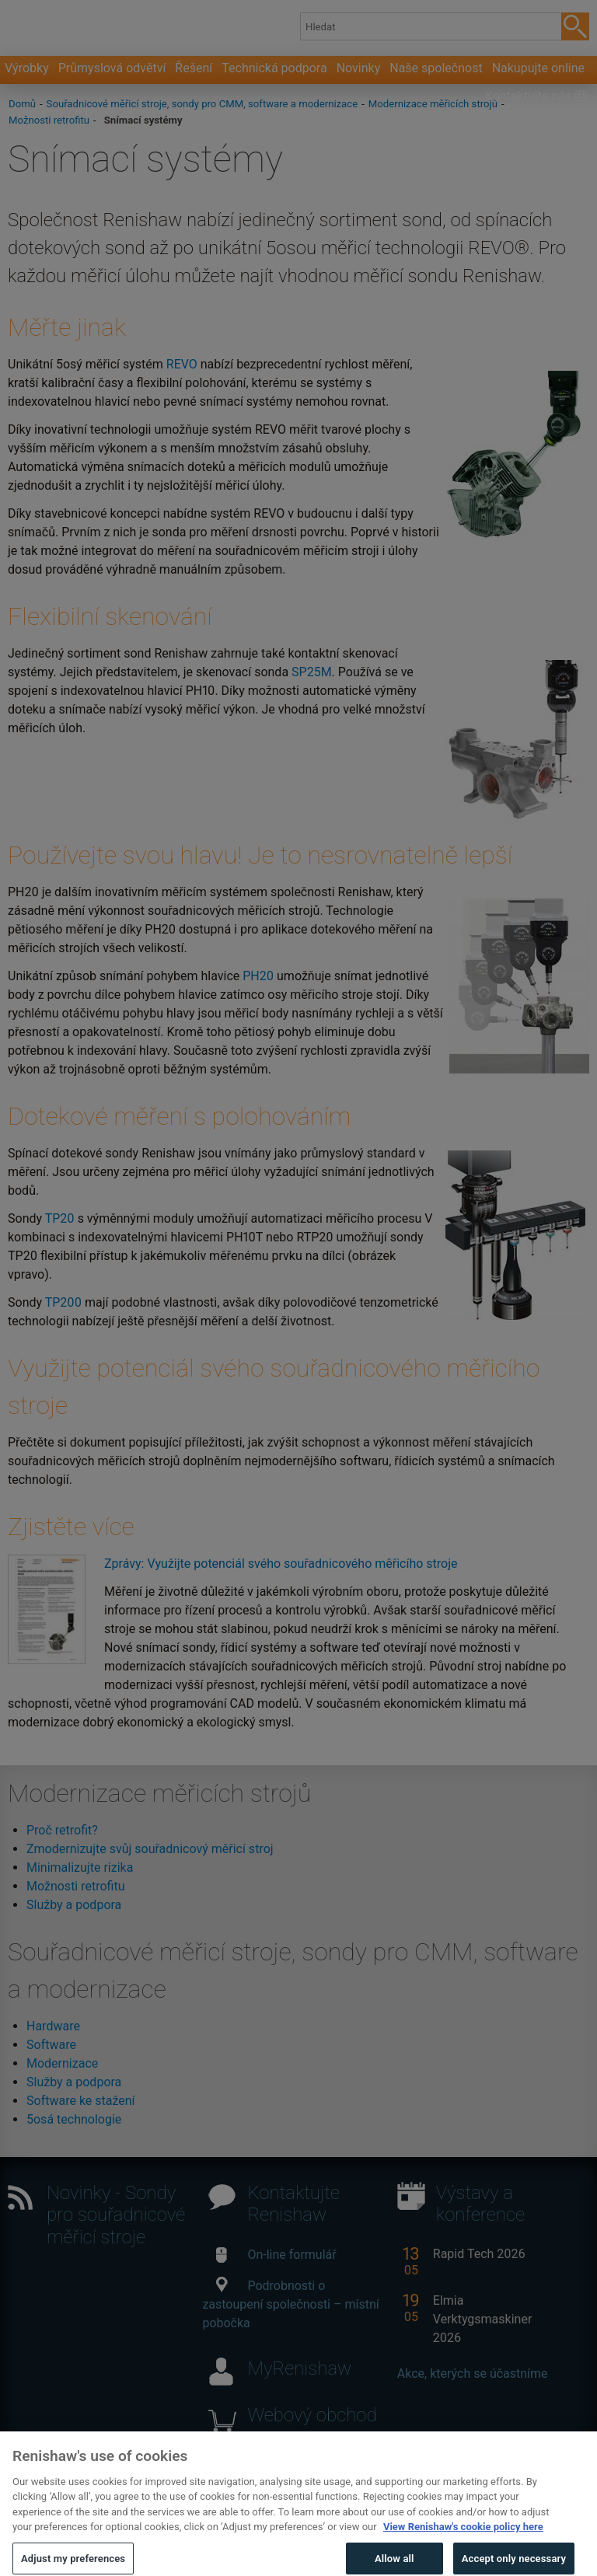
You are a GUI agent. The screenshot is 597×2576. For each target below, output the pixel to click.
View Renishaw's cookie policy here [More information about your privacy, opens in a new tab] (463, 2548)
